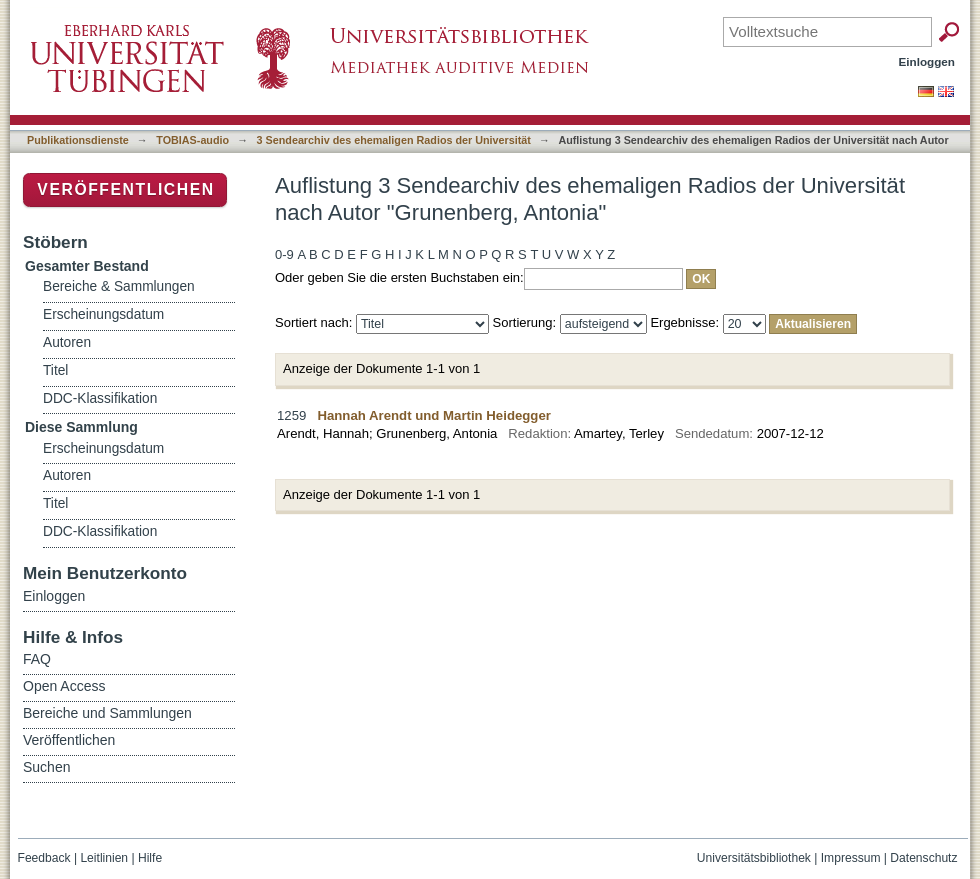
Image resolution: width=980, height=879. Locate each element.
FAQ (37, 659)
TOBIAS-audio (192, 140)
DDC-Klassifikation (100, 398)
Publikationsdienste (78, 140)
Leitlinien (104, 858)
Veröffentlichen (125, 189)
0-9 (284, 254)
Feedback (44, 858)
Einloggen (927, 61)
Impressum (851, 858)
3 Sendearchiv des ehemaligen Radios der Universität (394, 140)
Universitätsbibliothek (754, 858)
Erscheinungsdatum (103, 314)
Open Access (64, 686)
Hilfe (150, 858)
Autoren (67, 342)
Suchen (46, 767)
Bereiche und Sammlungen (107, 713)
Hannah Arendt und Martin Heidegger (434, 415)
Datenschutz (923, 858)
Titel (55, 370)
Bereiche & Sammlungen (119, 286)
